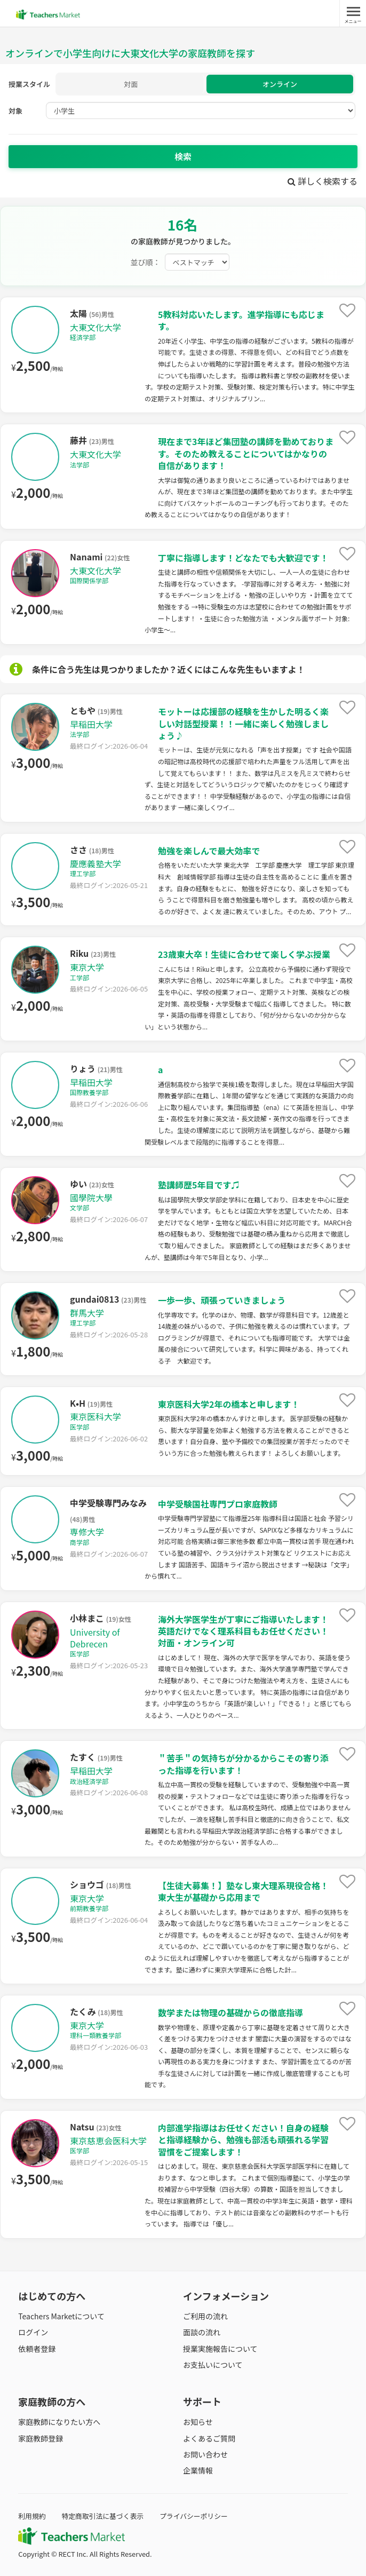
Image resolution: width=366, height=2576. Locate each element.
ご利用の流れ (205, 2316)
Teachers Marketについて (61, 2316)
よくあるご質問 (209, 2438)
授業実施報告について (220, 2348)
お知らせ (198, 2421)
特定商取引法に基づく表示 (102, 2516)
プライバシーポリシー (194, 2516)
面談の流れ (201, 2332)
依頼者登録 (36, 2348)
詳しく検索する (322, 181)
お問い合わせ (205, 2454)
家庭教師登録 (40, 2438)
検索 (183, 156)
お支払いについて (213, 2364)
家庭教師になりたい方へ (59, 2421)
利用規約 (31, 2516)
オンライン (279, 84)
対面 (131, 84)
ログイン (33, 2332)
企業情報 (198, 2470)
